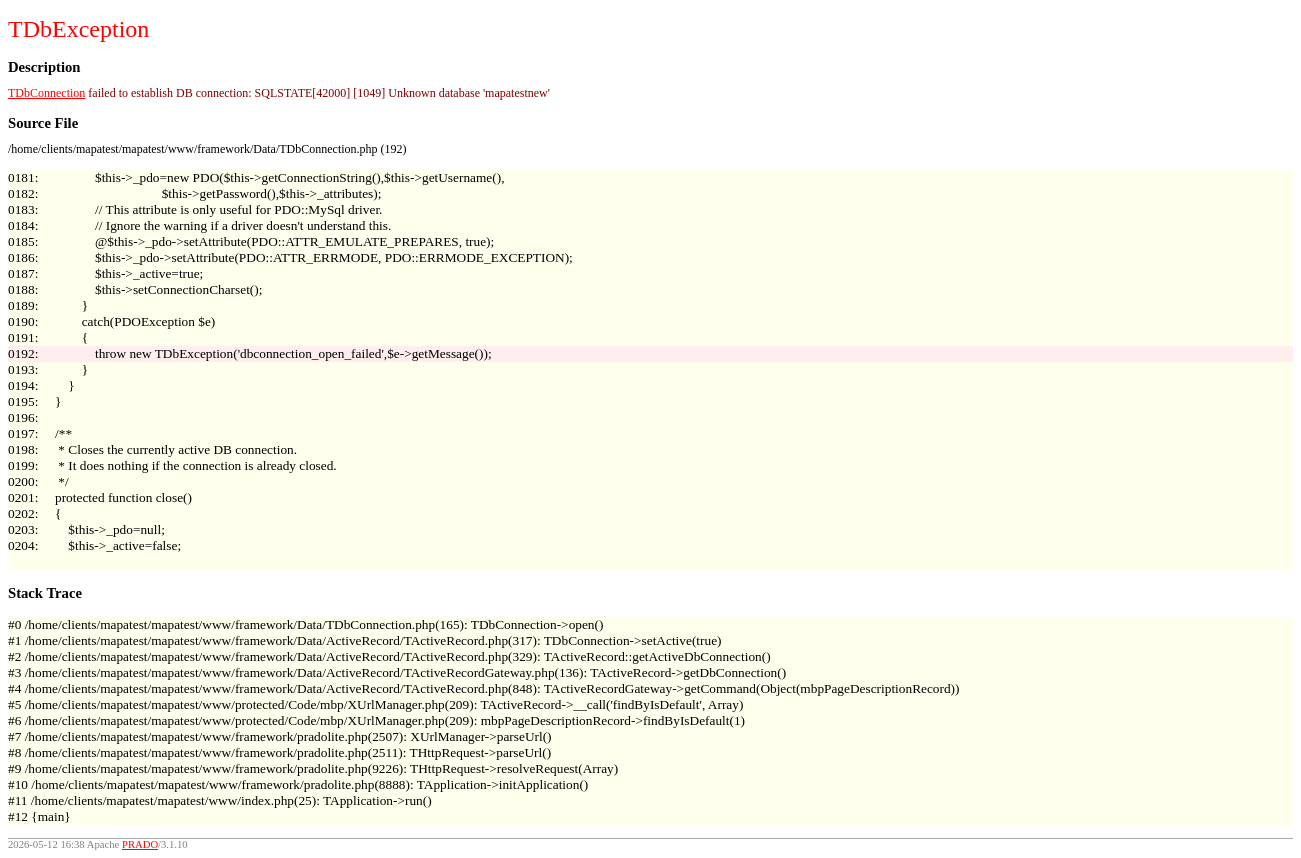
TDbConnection (46, 93)
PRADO (140, 844)
